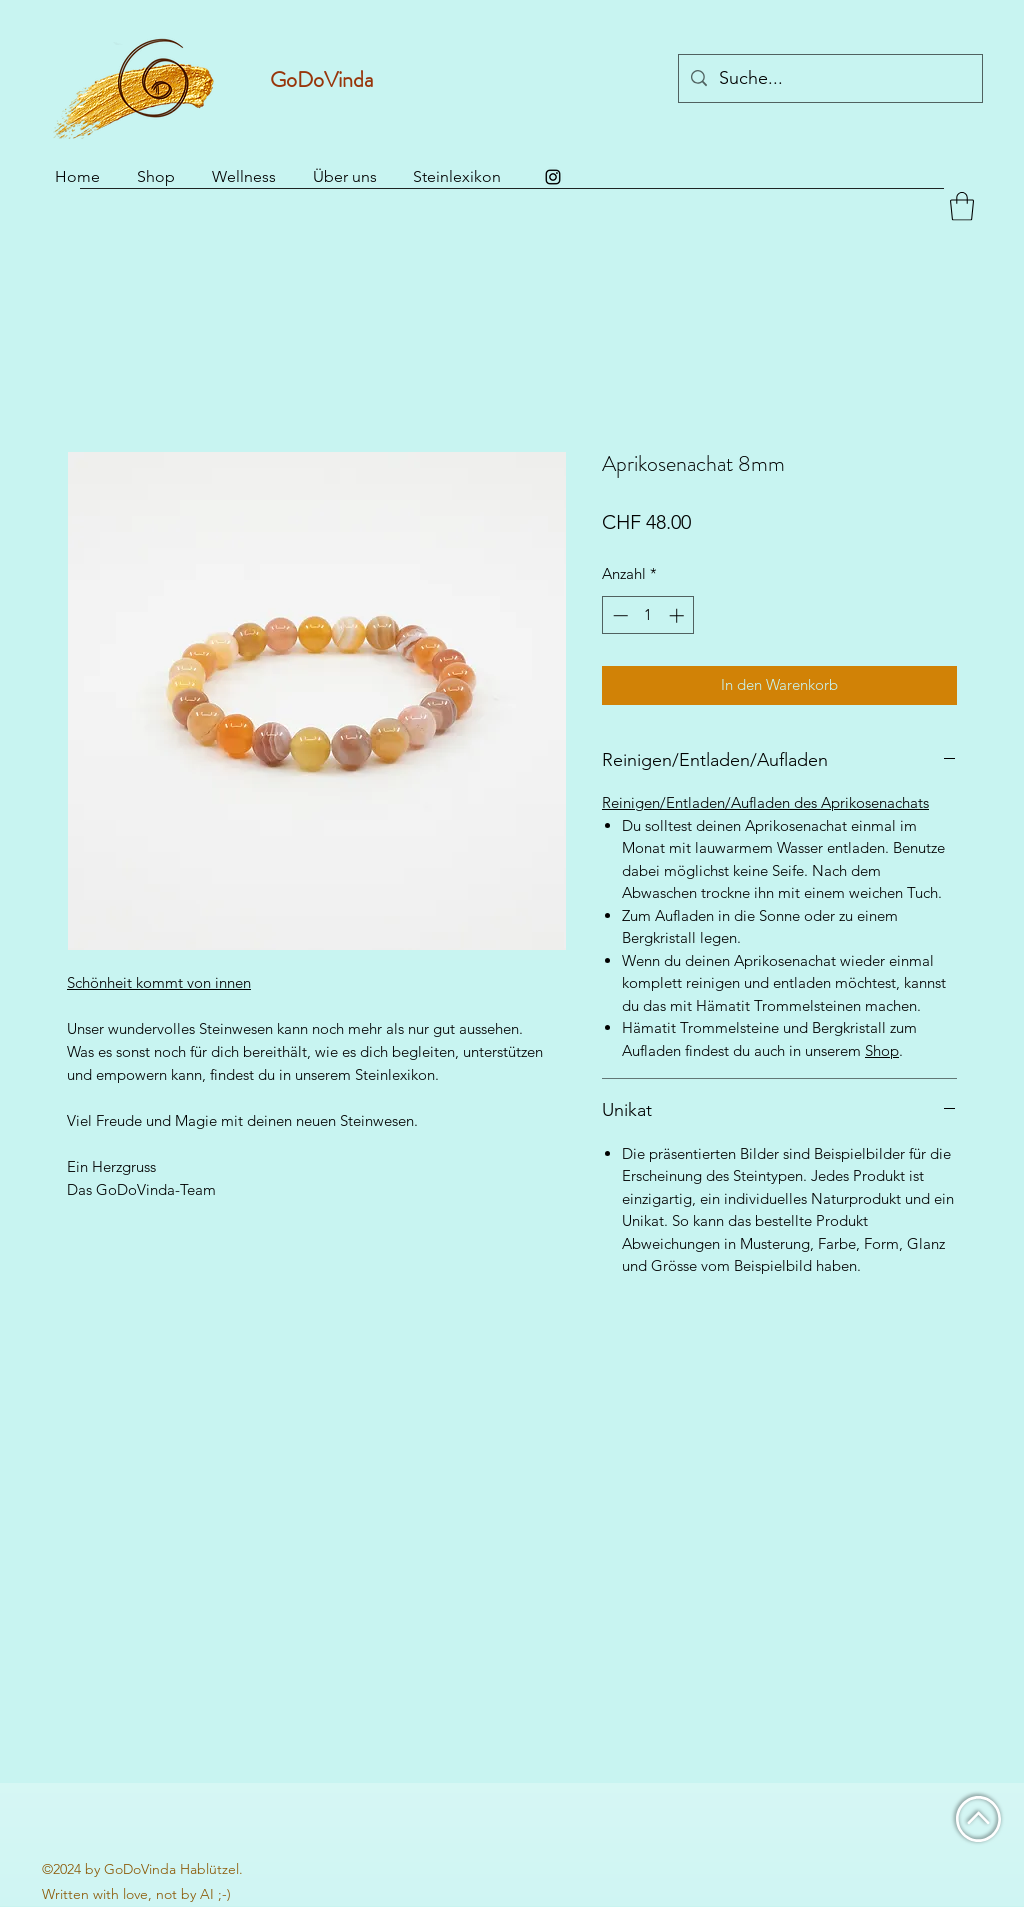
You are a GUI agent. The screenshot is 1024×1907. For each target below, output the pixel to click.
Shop (882, 1050)
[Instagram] (553, 177)
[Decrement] (618, 615)
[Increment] (678, 615)
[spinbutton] (648, 615)
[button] (962, 206)
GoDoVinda (321, 79)
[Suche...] (829, 79)
